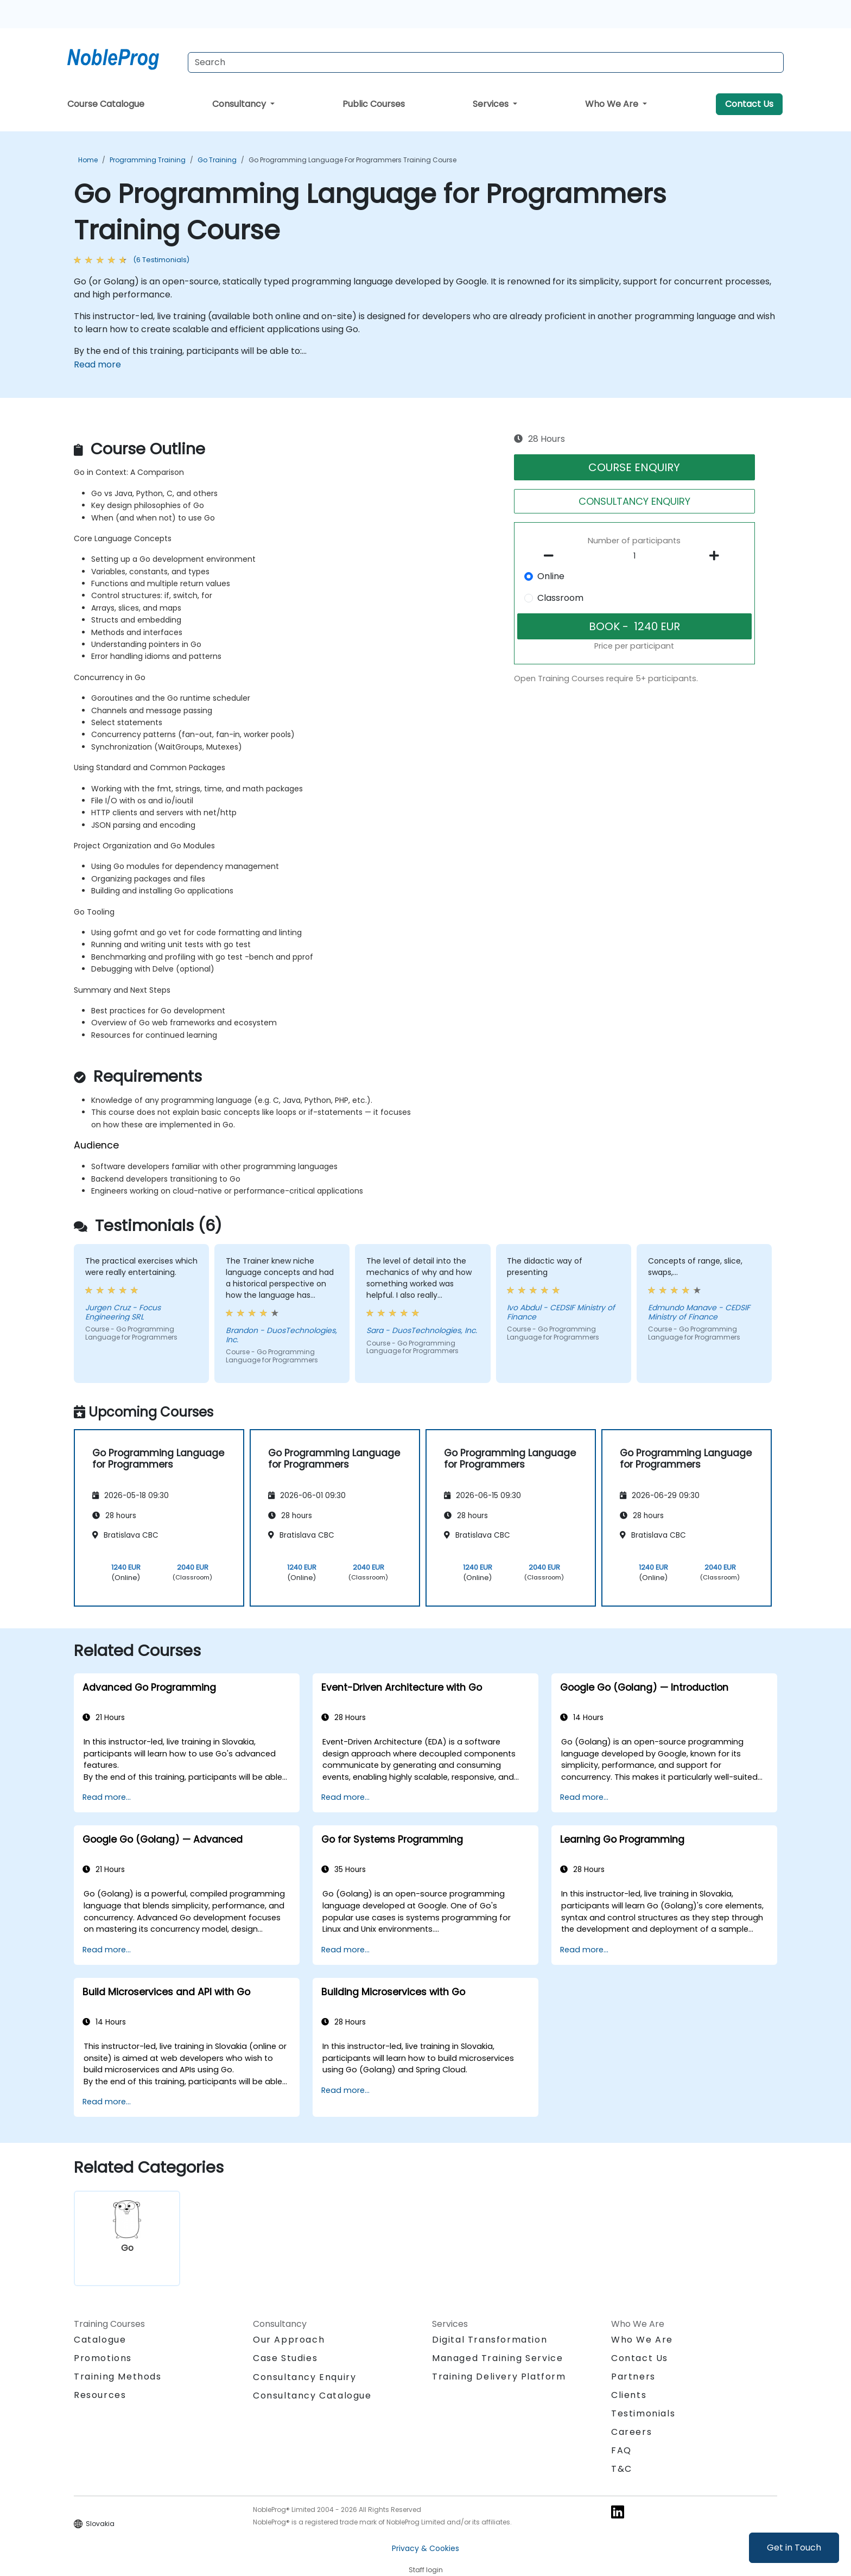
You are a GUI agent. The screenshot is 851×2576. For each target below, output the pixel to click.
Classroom (560, 598)
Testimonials (643, 2413)
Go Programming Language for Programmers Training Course (352, 159)
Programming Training (148, 159)
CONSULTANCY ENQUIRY (634, 501)
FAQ (621, 2450)
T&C (621, 2469)
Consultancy (240, 104)
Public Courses (373, 104)
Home (88, 159)
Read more (97, 364)
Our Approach (289, 2339)
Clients (628, 2395)
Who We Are (612, 104)
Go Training (217, 159)
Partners (633, 2376)
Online (550, 576)
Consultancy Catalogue (312, 2395)
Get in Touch (794, 2547)
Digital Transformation (489, 2339)
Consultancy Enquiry (304, 2377)
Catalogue (100, 2339)
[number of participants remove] (552, 555)
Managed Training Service (497, 2358)
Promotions (103, 2358)
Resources (100, 2395)
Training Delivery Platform (499, 2376)
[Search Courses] (486, 62)
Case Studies (285, 2358)
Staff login (426, 2569)
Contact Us (749, 104)
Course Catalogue (105, 104)
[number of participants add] (717, 555)
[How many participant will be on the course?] (634, 556)
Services (492, 104)
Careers (631, 2432)
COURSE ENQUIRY (634, 467)
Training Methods (118, 2376)
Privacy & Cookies (425, 2548)
